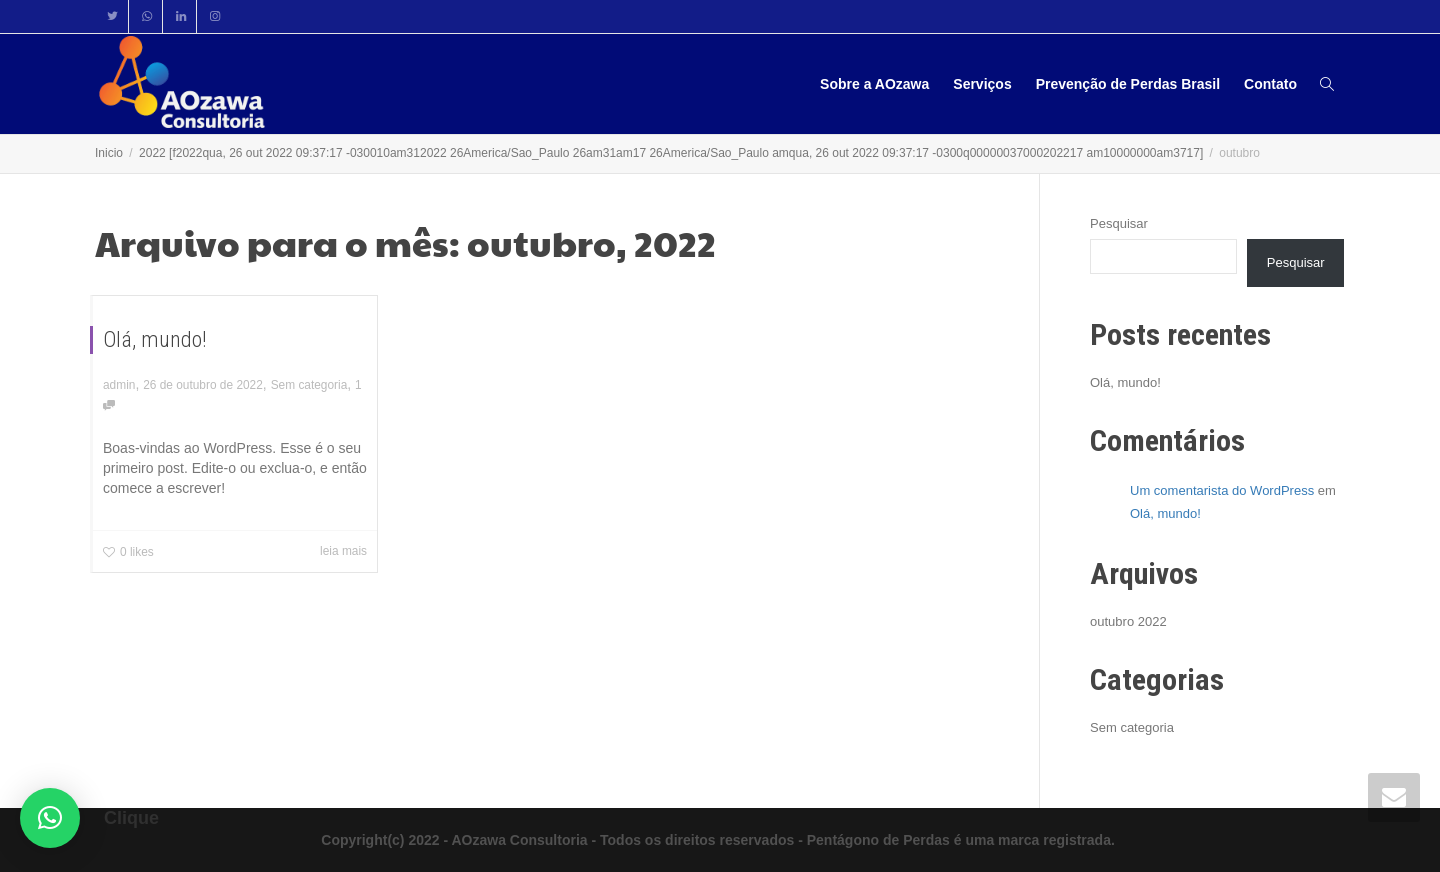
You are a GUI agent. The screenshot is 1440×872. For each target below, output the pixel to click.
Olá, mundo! (155, 339)
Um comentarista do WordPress (1222, 490)
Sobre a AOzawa (874, 84)
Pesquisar (1119, 223)
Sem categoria (309, 385)
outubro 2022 (1128, 621)
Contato (1270, 84)
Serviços (982, 84)
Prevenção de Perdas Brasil (1128, 84)
